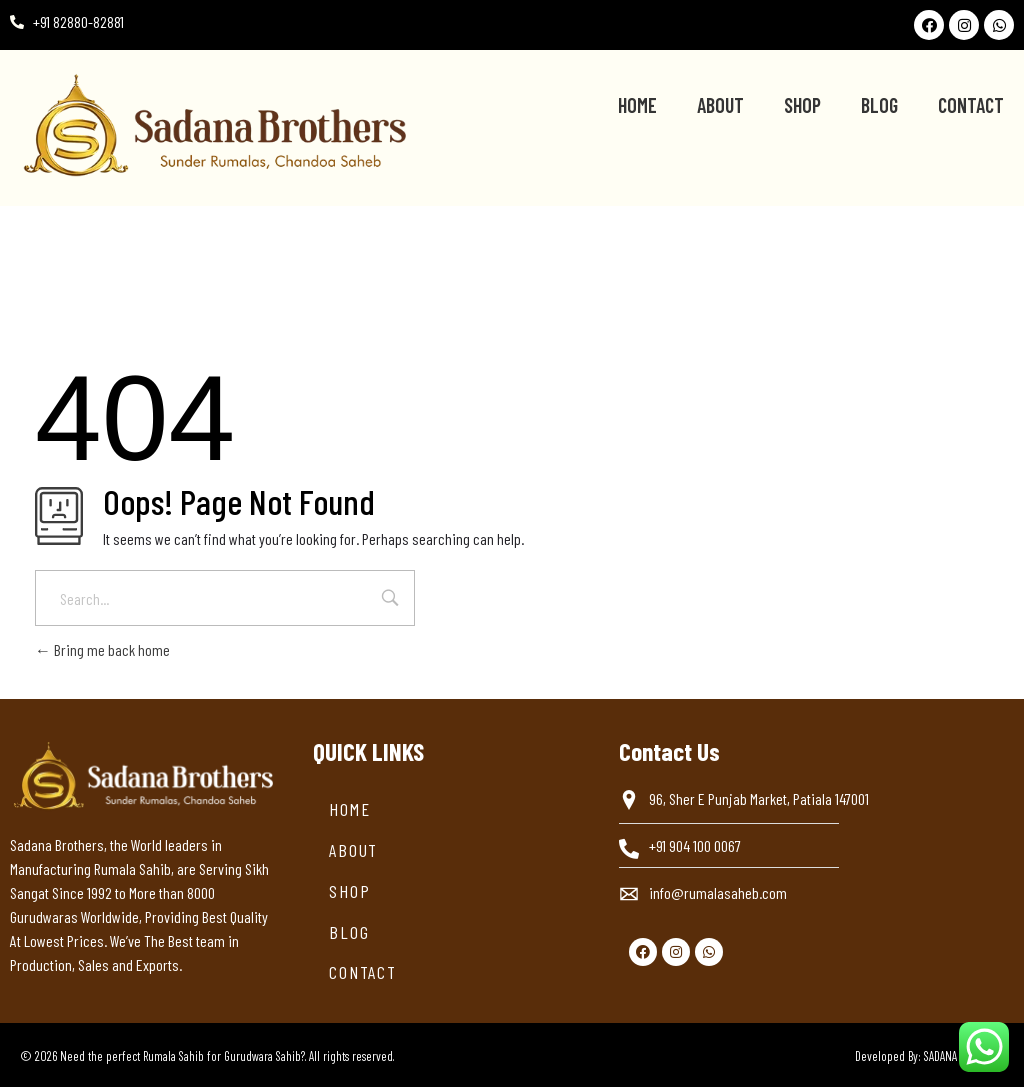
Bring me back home (102, 649)
